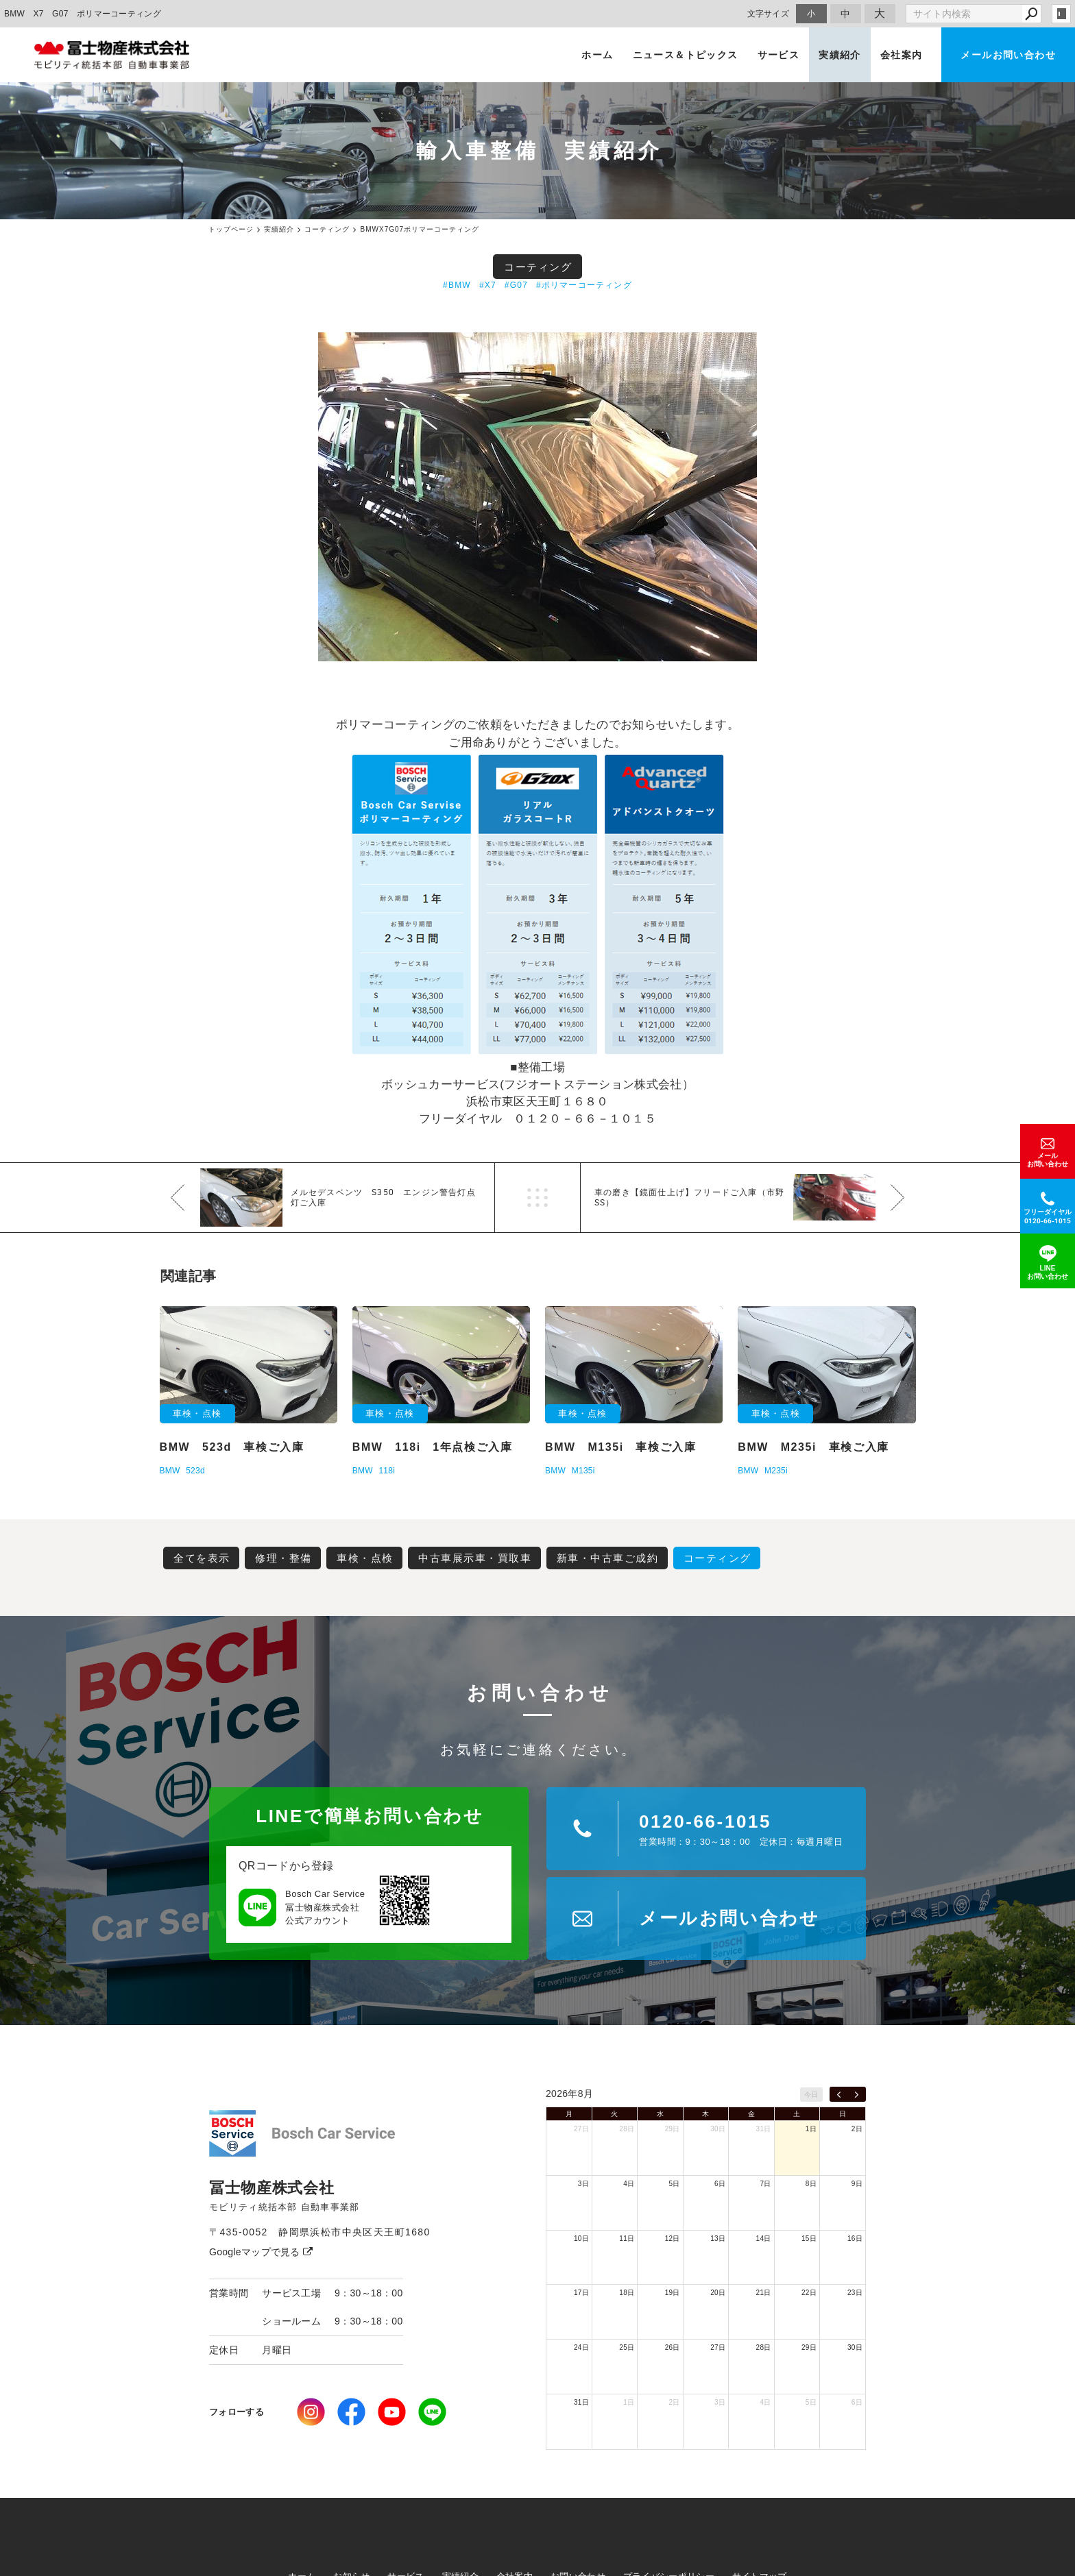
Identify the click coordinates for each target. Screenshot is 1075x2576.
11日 (626, 2238)
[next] (856, 2094)
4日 (628, 2183)
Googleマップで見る (261, 2251)
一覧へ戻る (537, 1197)
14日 (763, 2238)
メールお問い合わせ (1008, 54)
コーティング (538, 267)
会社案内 (901, 54)
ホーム (597, 54)
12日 (672, 2238)
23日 (854, 2292)
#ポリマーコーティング (584, 285)
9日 (856, 2183)
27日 (581, 2129)
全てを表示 (201, 1558)
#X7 (487, 285)
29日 (672, 2129)
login (1061, 13)
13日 (717, 2238)
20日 (717, 2292)
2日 (856, 2129)
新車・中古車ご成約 (608, 1558)
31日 (763, 2129)
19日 (672, 2292)
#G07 (516, 285)
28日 (626, 2129)
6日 (719, 2183)
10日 (581, 2238)
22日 (809, 2292)
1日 (811, 2129)
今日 (811, 2094)
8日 (811, 2183)
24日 (581, 2347)
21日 (763, 2292)
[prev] (839, 2094)
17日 (581, 2292)
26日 (672, 2347)
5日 (674, 2183)
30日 (717, 2129)
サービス (779, 54)
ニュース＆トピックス (685, 54)
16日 (854, 2238)
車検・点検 (365, 1558)
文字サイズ (768, 13)
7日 (765, 2183)
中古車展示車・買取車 (474, 1558)
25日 (626, 2347)
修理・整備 (283, 1558)
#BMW (457, 285)
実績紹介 (840, 54)
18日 (626, 2292)
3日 (583, 2183)
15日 (809, 2238)
